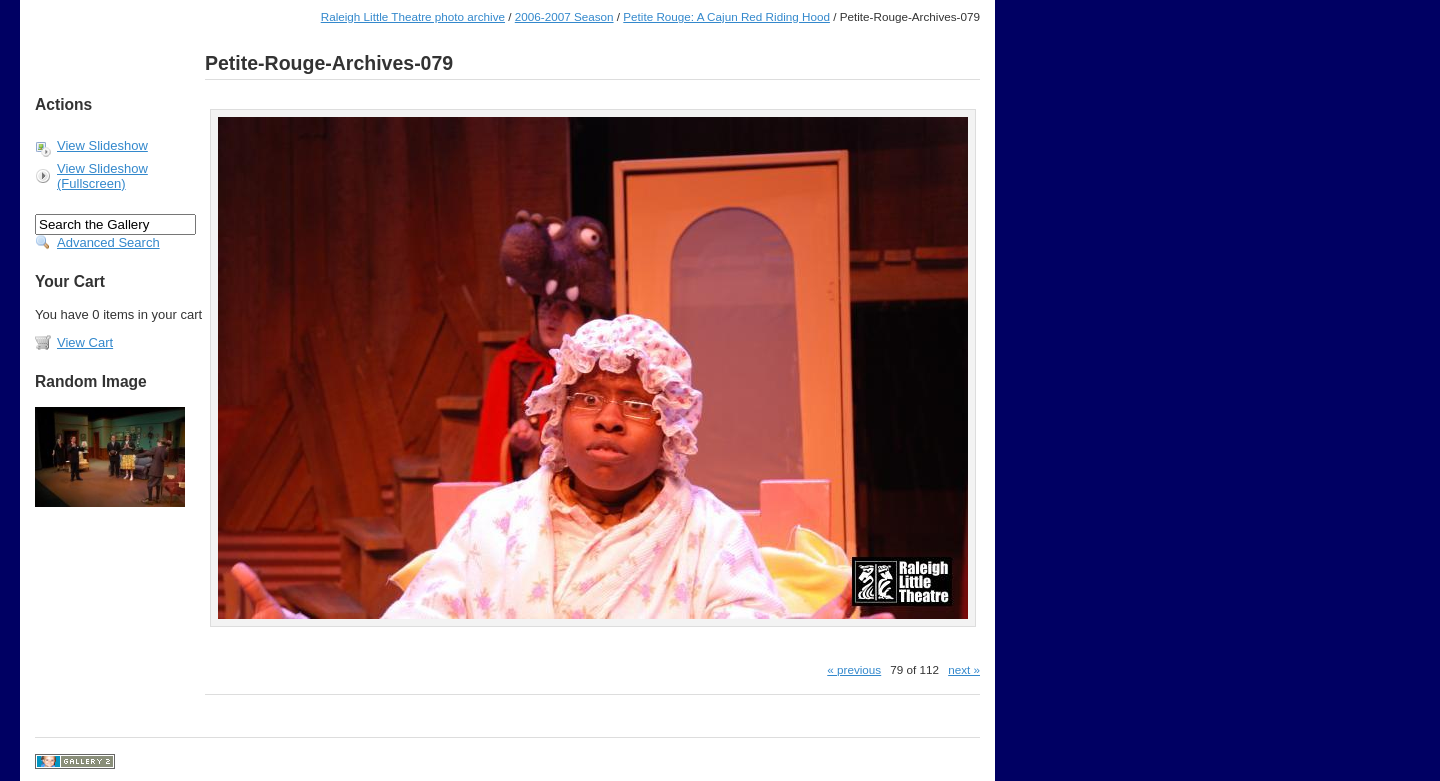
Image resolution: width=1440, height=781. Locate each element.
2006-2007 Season (564, 16)
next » (964, 669)
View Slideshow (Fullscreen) (102, 176)
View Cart (85, 342)
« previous (854, 669)
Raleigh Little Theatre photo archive (413, 16)
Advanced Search (108, 242)
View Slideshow (102, 145)
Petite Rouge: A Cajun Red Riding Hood (726, 16)
